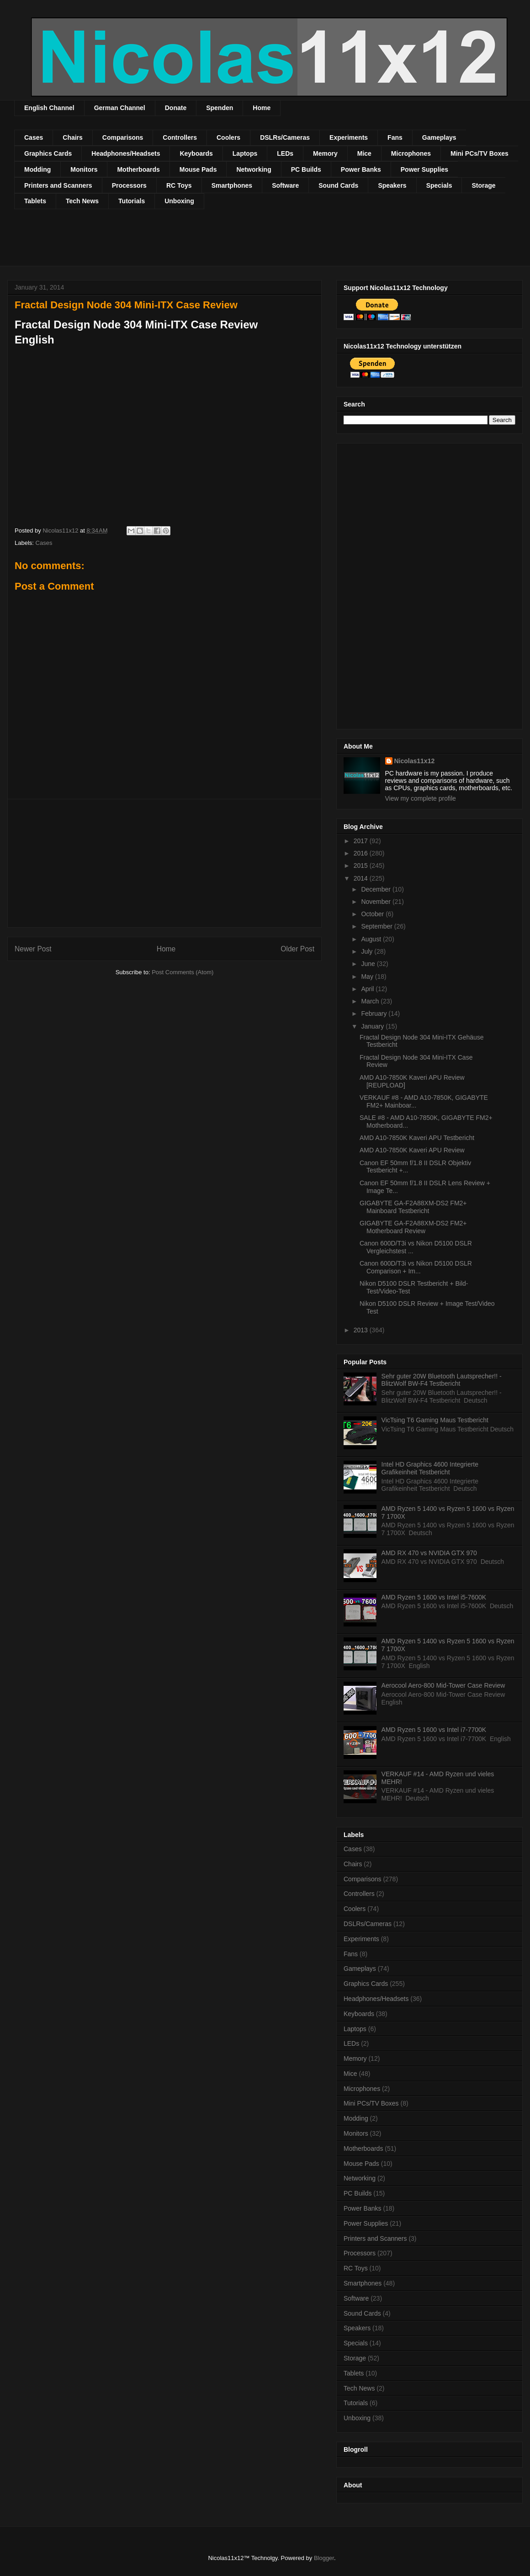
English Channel (49, 107)
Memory (325, 153)
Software (285, 185)
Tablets (35, 201)
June (368, 963)
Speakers (392, 185)
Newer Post (33, 949)
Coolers (228, 137)
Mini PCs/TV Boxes (479, 153)
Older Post (297, 949)
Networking (253, 169)
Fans (395, 137)
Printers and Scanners (58, 185)
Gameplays (439, 137)
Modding (37, 169)
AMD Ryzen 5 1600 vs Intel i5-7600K (434, 1597)
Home (261, 107)
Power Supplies (424, 169)
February (374, 1013)
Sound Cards (338, 185)
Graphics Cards (48, 153)
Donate (175, 107)
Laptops (245, 153)
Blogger (324, 2558)
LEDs (285, 153)
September (377, 926)
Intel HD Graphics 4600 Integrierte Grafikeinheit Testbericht (430, 1468)
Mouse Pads (198, 169)
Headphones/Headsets (125, 153)
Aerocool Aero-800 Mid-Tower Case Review (443, 1685)
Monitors (83, 169)
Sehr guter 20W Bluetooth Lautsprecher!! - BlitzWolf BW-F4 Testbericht (442, 1380)
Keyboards (196, 153)
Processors (129, 185)
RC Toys (179, 185)
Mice (364, 153)
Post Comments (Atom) (182, 972)
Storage (483, 185)
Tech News (82, 201)
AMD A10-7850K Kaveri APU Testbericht (417, 1137)
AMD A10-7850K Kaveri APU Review (412, 1150)
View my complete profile (420, 798)
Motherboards (138, 169)
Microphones (411, 153)
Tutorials (131, 201)
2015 (362, 865)
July (367, 951)
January (373, 1026)
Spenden (219, 107)
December (376, 889)
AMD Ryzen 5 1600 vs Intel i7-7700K (434, 1729)
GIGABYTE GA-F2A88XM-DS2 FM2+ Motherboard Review (413, 1227)
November (376, 901)
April (368, 988)
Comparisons (122, 137)
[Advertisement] (180, 243)
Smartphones (232, 185)
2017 (362, 841)
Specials (439, 185)
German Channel (119, 107)
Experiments (348, 137)
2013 (362, 1330)
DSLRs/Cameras (285, 137)
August (371, 939)
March (371, 1001)
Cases (33, 137)
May (368, 976)
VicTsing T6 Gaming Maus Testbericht (435, 1420)
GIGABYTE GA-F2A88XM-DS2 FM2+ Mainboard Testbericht (413, 1206)
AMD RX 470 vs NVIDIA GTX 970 (429, 1553)
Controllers (180, 137)
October (373, 914)
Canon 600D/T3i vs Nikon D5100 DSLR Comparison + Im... (416, 1267)
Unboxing (179, 201)
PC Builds (306, 169)
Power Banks (361, 169)
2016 (362, 853)
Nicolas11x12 (414, 761)
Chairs (73, 137)
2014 (362, 878)
